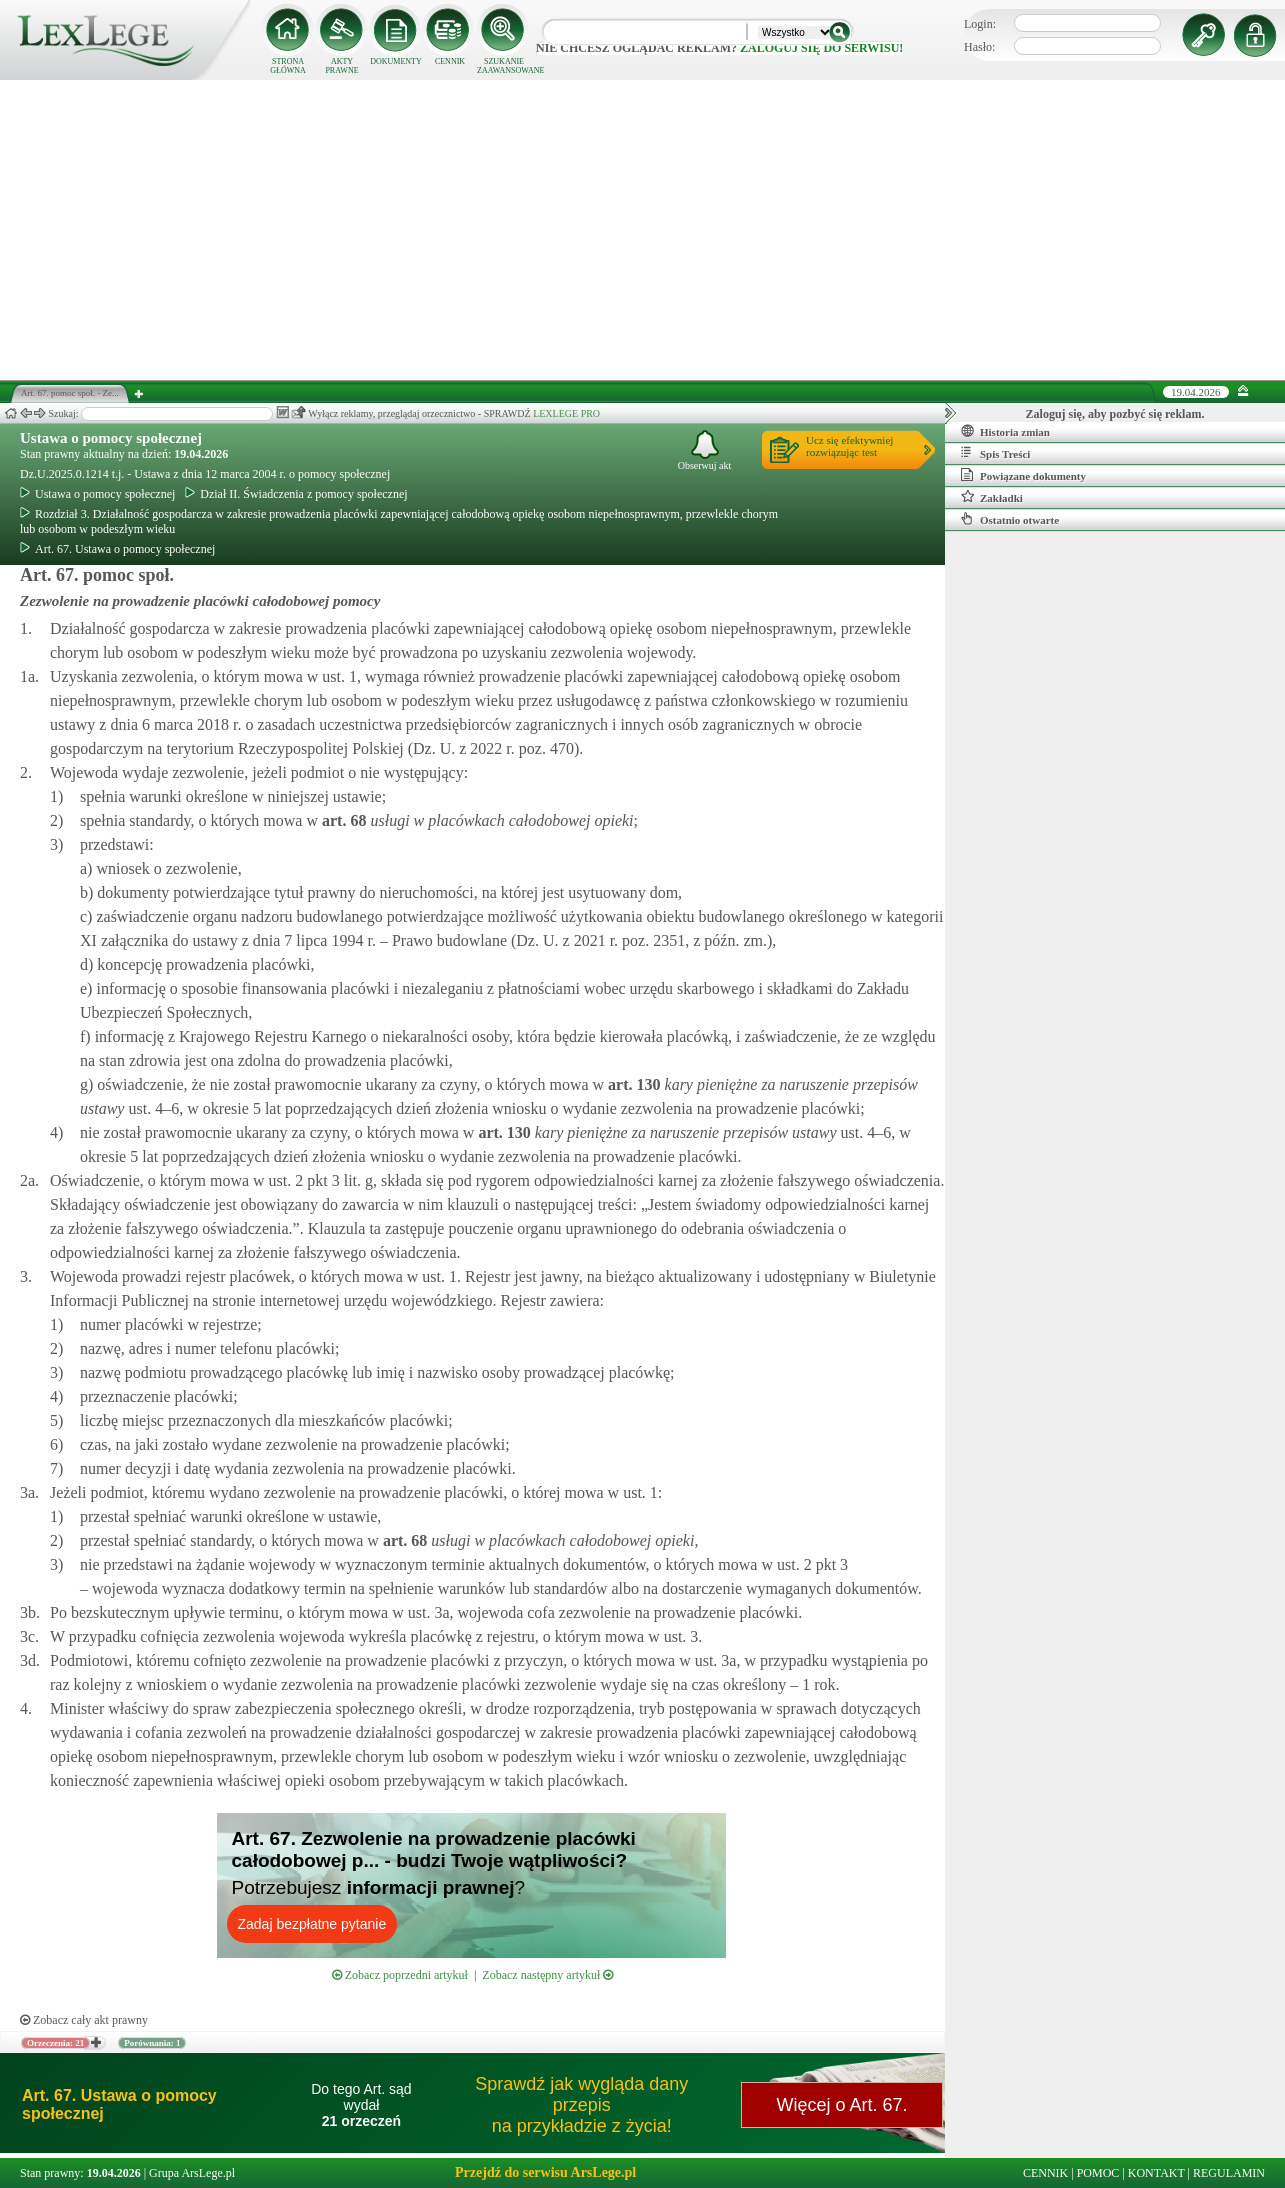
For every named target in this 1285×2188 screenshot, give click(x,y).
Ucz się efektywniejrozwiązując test (849, 446)
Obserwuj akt (705, 450)
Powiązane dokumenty (1023, 475)
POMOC (1098, 2173)
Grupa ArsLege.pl (192, 2173)
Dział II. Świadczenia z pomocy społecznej (296, 494)
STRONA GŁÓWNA (288, 66)
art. (342, 820)
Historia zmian (1005, 431)
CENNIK (450, 61)
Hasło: (979, 47)
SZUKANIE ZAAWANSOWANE (504, 66)
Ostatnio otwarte (1010, 519)
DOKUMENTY (396, 61)
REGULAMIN (1229, 2173)
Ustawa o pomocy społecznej (111, 438)
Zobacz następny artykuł (547, 1975)
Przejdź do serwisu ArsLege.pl (545, 2172)
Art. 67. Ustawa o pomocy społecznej (117, 549)
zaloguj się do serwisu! (821, 48)
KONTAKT (1156, 2173)
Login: (980, 24)
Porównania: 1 (152, 2043)
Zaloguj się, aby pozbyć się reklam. (1115, 414)
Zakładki (992, 497)
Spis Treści (995, 453)
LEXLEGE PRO (566, 413)
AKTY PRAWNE (341, 66)
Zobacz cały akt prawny (84, 2020)
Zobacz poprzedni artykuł (400, 1975)
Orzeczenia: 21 (55, 2043)
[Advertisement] (643, 230)
